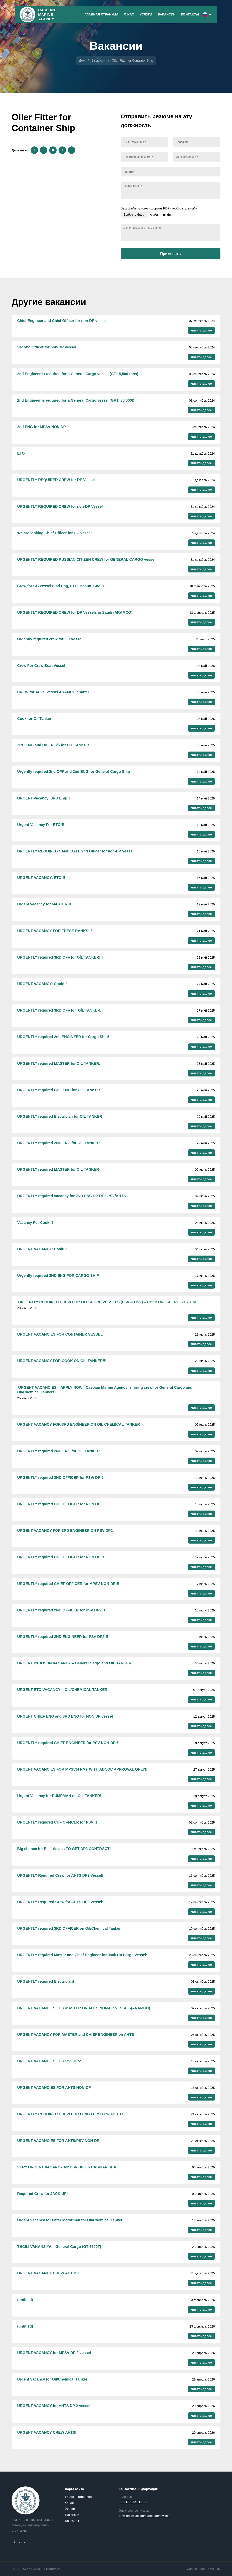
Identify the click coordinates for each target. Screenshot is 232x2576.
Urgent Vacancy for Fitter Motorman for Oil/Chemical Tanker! (70, 2220)
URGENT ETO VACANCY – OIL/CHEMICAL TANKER (62, 1690)
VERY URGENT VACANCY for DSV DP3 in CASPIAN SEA (66, 2167)
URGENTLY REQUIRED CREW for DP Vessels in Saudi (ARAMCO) (74, 612)
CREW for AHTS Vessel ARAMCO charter (53, 692)
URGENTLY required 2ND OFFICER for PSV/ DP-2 (60, 1477)
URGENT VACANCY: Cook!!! (42, 984)
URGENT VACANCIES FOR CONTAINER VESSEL (60, 1334)
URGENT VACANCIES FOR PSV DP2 (49, 2061)
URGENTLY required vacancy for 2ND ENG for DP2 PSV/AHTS (71, 1196)
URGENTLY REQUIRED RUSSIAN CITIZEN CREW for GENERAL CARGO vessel (86, 559)
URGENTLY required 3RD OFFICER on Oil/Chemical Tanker (69, 1928)
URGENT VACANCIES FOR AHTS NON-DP (54, 2087)
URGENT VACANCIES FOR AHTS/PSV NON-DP (58, 2141)
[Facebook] (14, 2541)
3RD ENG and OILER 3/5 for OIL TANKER (53, 745)
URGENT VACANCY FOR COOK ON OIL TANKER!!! (61, 1361)
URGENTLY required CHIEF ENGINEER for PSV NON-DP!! (67, 1743)
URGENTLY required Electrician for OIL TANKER (59, 1116)
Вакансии (166, 14)
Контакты (190, 14)
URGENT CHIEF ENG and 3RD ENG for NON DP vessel (65, 1716)
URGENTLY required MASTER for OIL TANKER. (58, 1063)
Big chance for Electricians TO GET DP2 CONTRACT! (64, 1849)
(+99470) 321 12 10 (133, 2502)
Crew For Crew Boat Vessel (41, 665)
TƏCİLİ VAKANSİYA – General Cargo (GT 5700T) (59, 2247)
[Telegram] (19, 2541)
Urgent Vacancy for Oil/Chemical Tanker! (53, 2379)
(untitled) (25, 2300)
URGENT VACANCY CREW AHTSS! (48, 2273)
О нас (129, 14)
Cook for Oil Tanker (34, 718)
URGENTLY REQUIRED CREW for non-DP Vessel (60, 506)
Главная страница (101, 14)
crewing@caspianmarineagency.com (145, 2516)
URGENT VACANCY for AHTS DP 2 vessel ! (55, 2406)
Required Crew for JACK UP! (42, 2194)
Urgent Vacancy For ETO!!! (40, 825)
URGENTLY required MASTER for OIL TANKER (58, 1169)
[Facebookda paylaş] (43, 150)
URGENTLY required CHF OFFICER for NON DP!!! (60, 1557)
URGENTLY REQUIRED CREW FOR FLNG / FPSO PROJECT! (70, 2114)
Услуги (146, 14)
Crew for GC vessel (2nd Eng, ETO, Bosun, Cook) (60, 586)
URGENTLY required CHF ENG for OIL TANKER (58, 1090)
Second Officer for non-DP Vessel (47, 347)
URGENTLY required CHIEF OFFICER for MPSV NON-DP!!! (68, 1584)
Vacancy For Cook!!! (35, 1222)
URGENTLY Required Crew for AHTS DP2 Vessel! (60, 1875)
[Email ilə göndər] (53, 150)
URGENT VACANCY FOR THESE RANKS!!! (54, 931)
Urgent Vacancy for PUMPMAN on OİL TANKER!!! (60, 1796)
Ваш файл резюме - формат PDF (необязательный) (159, 208)
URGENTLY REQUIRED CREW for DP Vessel (56, 480)
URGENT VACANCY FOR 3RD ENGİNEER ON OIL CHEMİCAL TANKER (78, 1424)
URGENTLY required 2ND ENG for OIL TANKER (58, 1143)
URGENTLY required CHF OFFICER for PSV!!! (57, 1822)
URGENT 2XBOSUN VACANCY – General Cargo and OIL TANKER (74, 1663)
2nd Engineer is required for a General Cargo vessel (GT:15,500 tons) (77, 374)
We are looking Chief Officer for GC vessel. (55, 533)
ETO (21, 453)
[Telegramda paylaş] (62, 150)
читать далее (201, 330)
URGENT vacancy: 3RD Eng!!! (43, 798)
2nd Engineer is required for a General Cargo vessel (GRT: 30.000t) (75, 400)
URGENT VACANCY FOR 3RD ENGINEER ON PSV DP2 (65, 1530)
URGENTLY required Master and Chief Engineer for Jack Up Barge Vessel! (82, 1955)
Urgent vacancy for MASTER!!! (44, 904)
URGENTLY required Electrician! (45, 1981)
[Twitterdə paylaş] (34, 150)
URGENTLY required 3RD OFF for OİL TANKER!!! (60, 957)
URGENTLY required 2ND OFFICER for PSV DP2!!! (61, 1610)
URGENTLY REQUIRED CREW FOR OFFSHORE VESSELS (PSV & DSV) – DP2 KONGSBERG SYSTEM (106, 1302)
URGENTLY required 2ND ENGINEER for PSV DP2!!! (62, 1637)
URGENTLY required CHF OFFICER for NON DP (58, 1504)
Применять (170, 253)
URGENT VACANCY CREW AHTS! (46, 2432)
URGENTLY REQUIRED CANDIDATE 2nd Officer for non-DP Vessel (75, 851)
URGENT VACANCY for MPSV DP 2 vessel (54, 2353)
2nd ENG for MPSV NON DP (41, 427)
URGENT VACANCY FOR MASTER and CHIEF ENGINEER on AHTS (75, 2034)
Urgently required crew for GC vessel (49, 639)
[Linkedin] (24, 2541)
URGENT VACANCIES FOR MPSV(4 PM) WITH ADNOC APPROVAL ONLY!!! (83, 1769)
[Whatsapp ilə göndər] (71, 150)
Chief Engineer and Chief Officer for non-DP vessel (62, 321)
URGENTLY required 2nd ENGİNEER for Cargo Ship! (63, 1037)
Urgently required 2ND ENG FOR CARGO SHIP (58, 1275)
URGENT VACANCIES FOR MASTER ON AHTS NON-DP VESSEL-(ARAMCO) (83, 2008)
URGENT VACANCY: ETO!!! (41, 878)
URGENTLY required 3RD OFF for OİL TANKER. (59, 1010)
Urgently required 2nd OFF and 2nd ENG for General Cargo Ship (73, 771)
